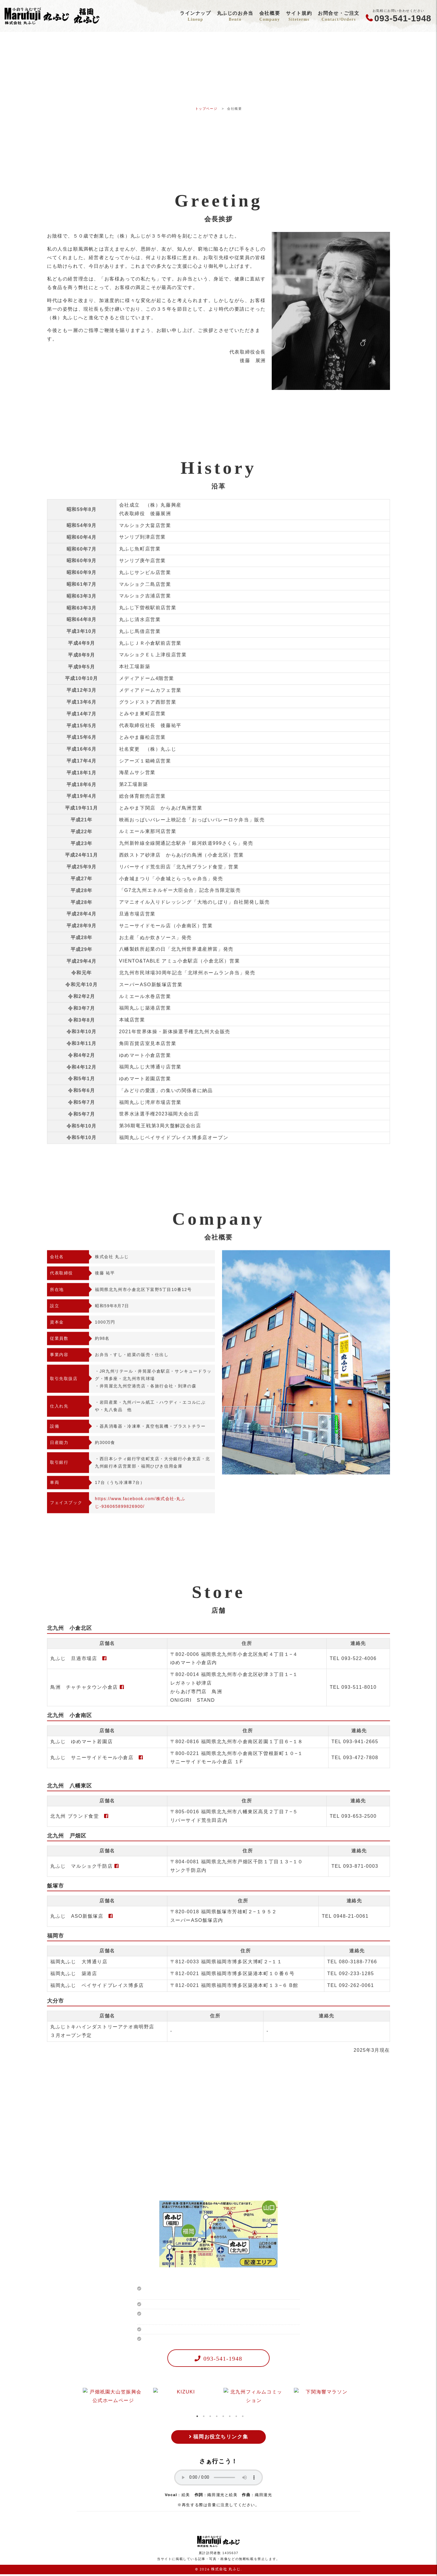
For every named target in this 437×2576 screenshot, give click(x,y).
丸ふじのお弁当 (235, 17)
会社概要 (269, 17)
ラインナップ (195, 17)
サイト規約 (299, 17)
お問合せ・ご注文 (339, 17)
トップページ (206, 109)
